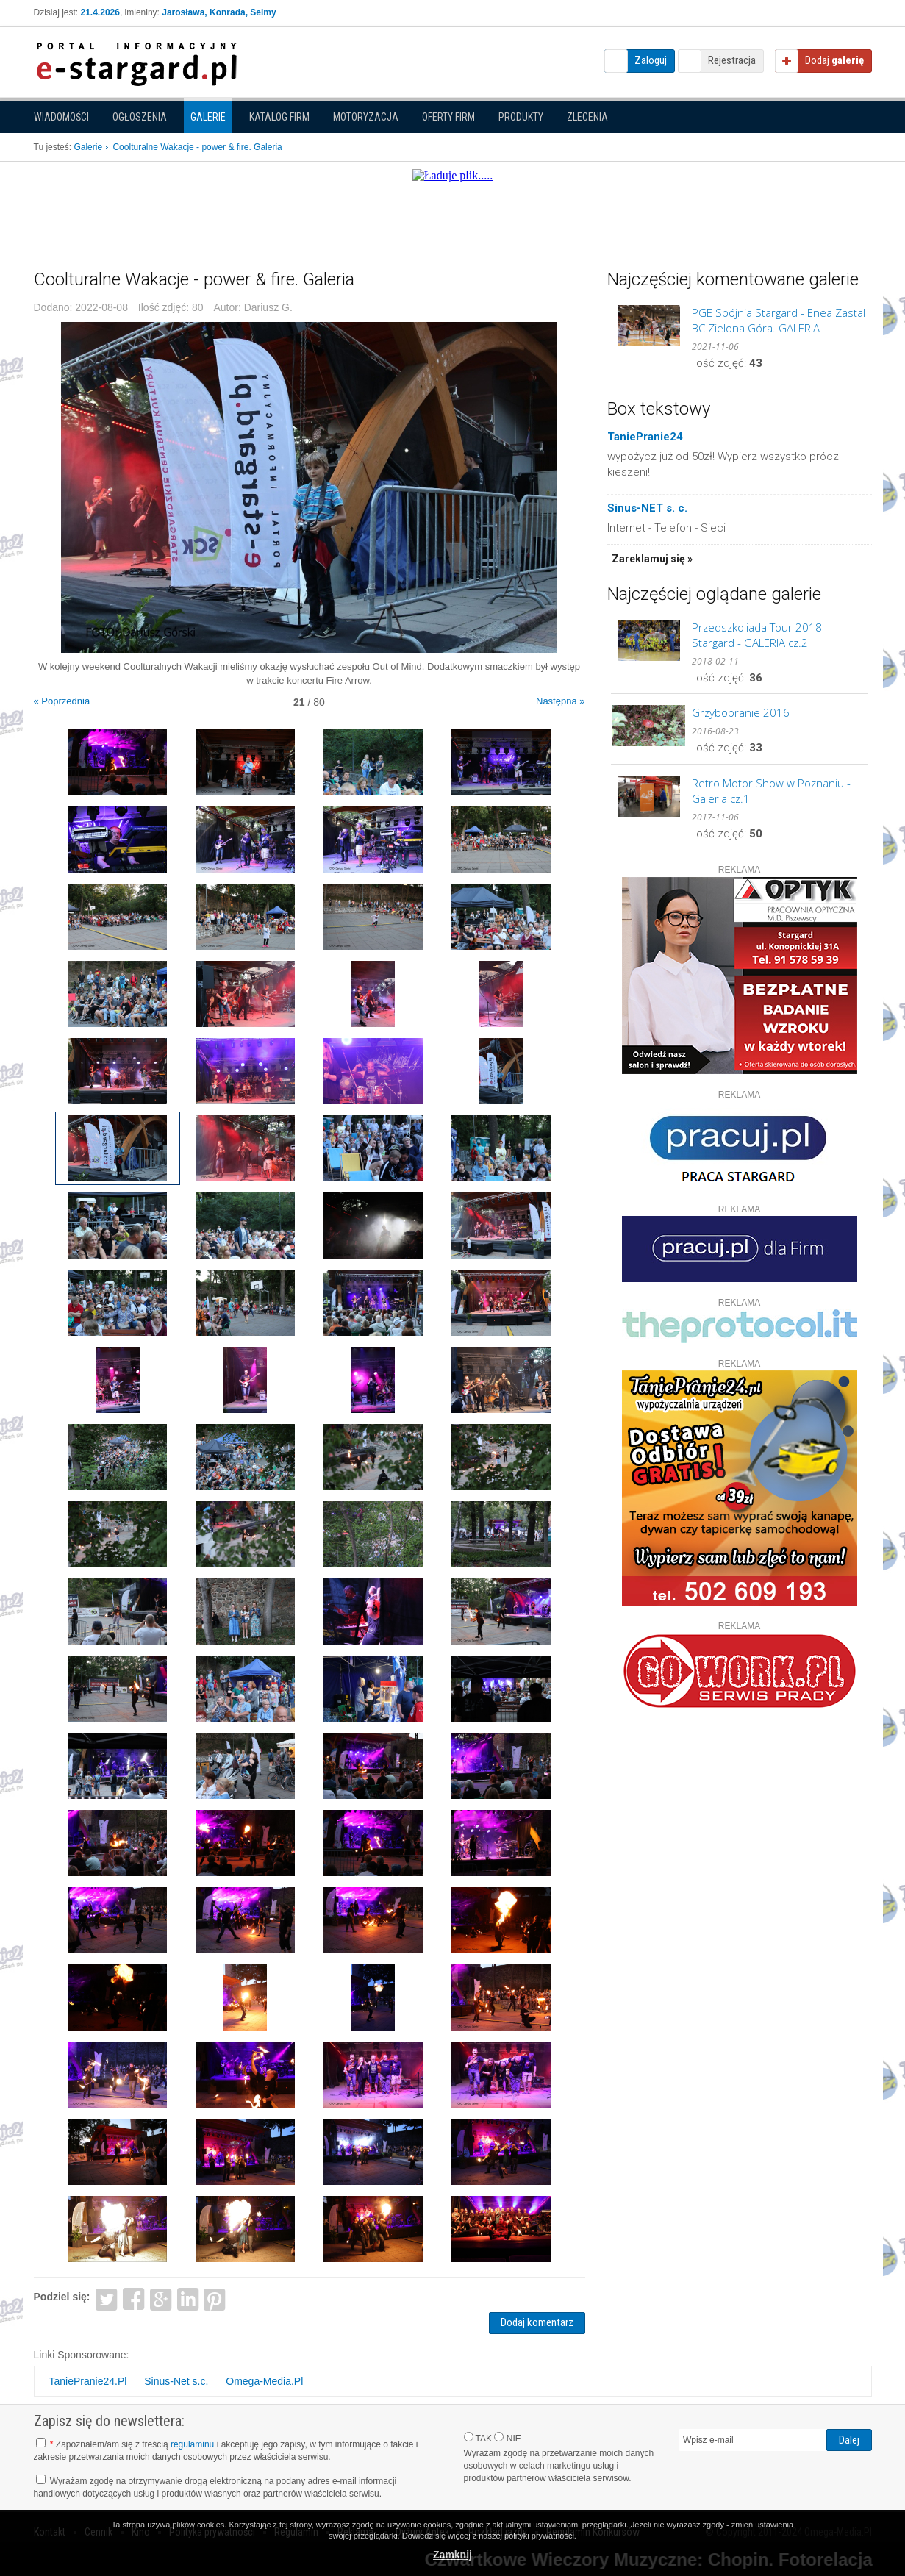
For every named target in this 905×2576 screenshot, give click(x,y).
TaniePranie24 (645, 436)
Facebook (133, 2298)
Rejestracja (732, 60)
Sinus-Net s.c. (176, 2381)
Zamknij (452, 2555)
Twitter (106, 2298)
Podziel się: (62, 2297)
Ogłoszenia (139, 117)
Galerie (208, 117)
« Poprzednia (62, 700)
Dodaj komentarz (537, 2322)
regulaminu (192, 2444)
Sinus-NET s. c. (647, 508)
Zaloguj (650, 60)
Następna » (560, 700)
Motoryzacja (365, 117)
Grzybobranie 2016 (741, 712)
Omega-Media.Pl (264, 2381)
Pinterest (215, 2298)
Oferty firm (448, 117)
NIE (507, 2438)
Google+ (160, 2298)
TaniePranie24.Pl (88, 2381)
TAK (478, 2438)
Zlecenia (587, 117)
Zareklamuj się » (652, 559)
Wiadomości (61, 117)
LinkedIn (187, 2298)
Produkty (520, 117)
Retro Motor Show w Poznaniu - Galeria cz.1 (771, 791)
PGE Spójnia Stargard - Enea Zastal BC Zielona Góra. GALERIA (778, 320)
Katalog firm (279, 117)
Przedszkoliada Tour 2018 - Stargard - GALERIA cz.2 (760, 635)
